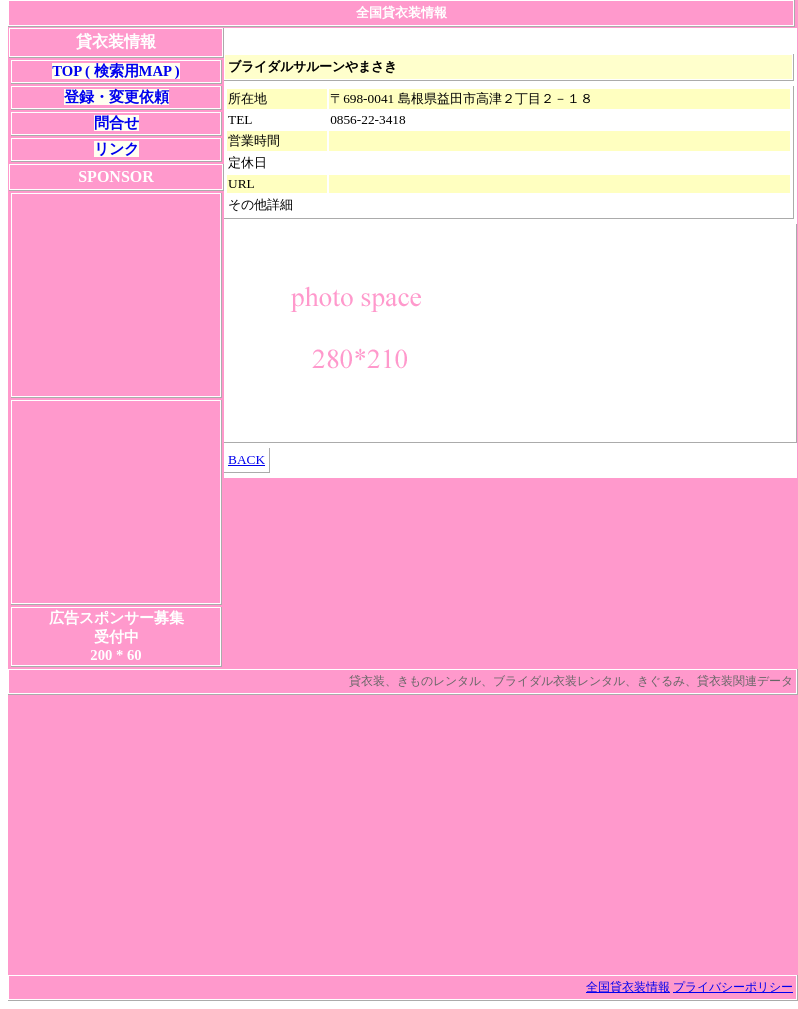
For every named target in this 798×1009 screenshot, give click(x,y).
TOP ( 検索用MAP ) (115, 71)
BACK (246, 459)
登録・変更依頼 (116, 97)
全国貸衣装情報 (628, 987)
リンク (116, 149)
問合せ (116, 123)
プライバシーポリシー (733, 987)
